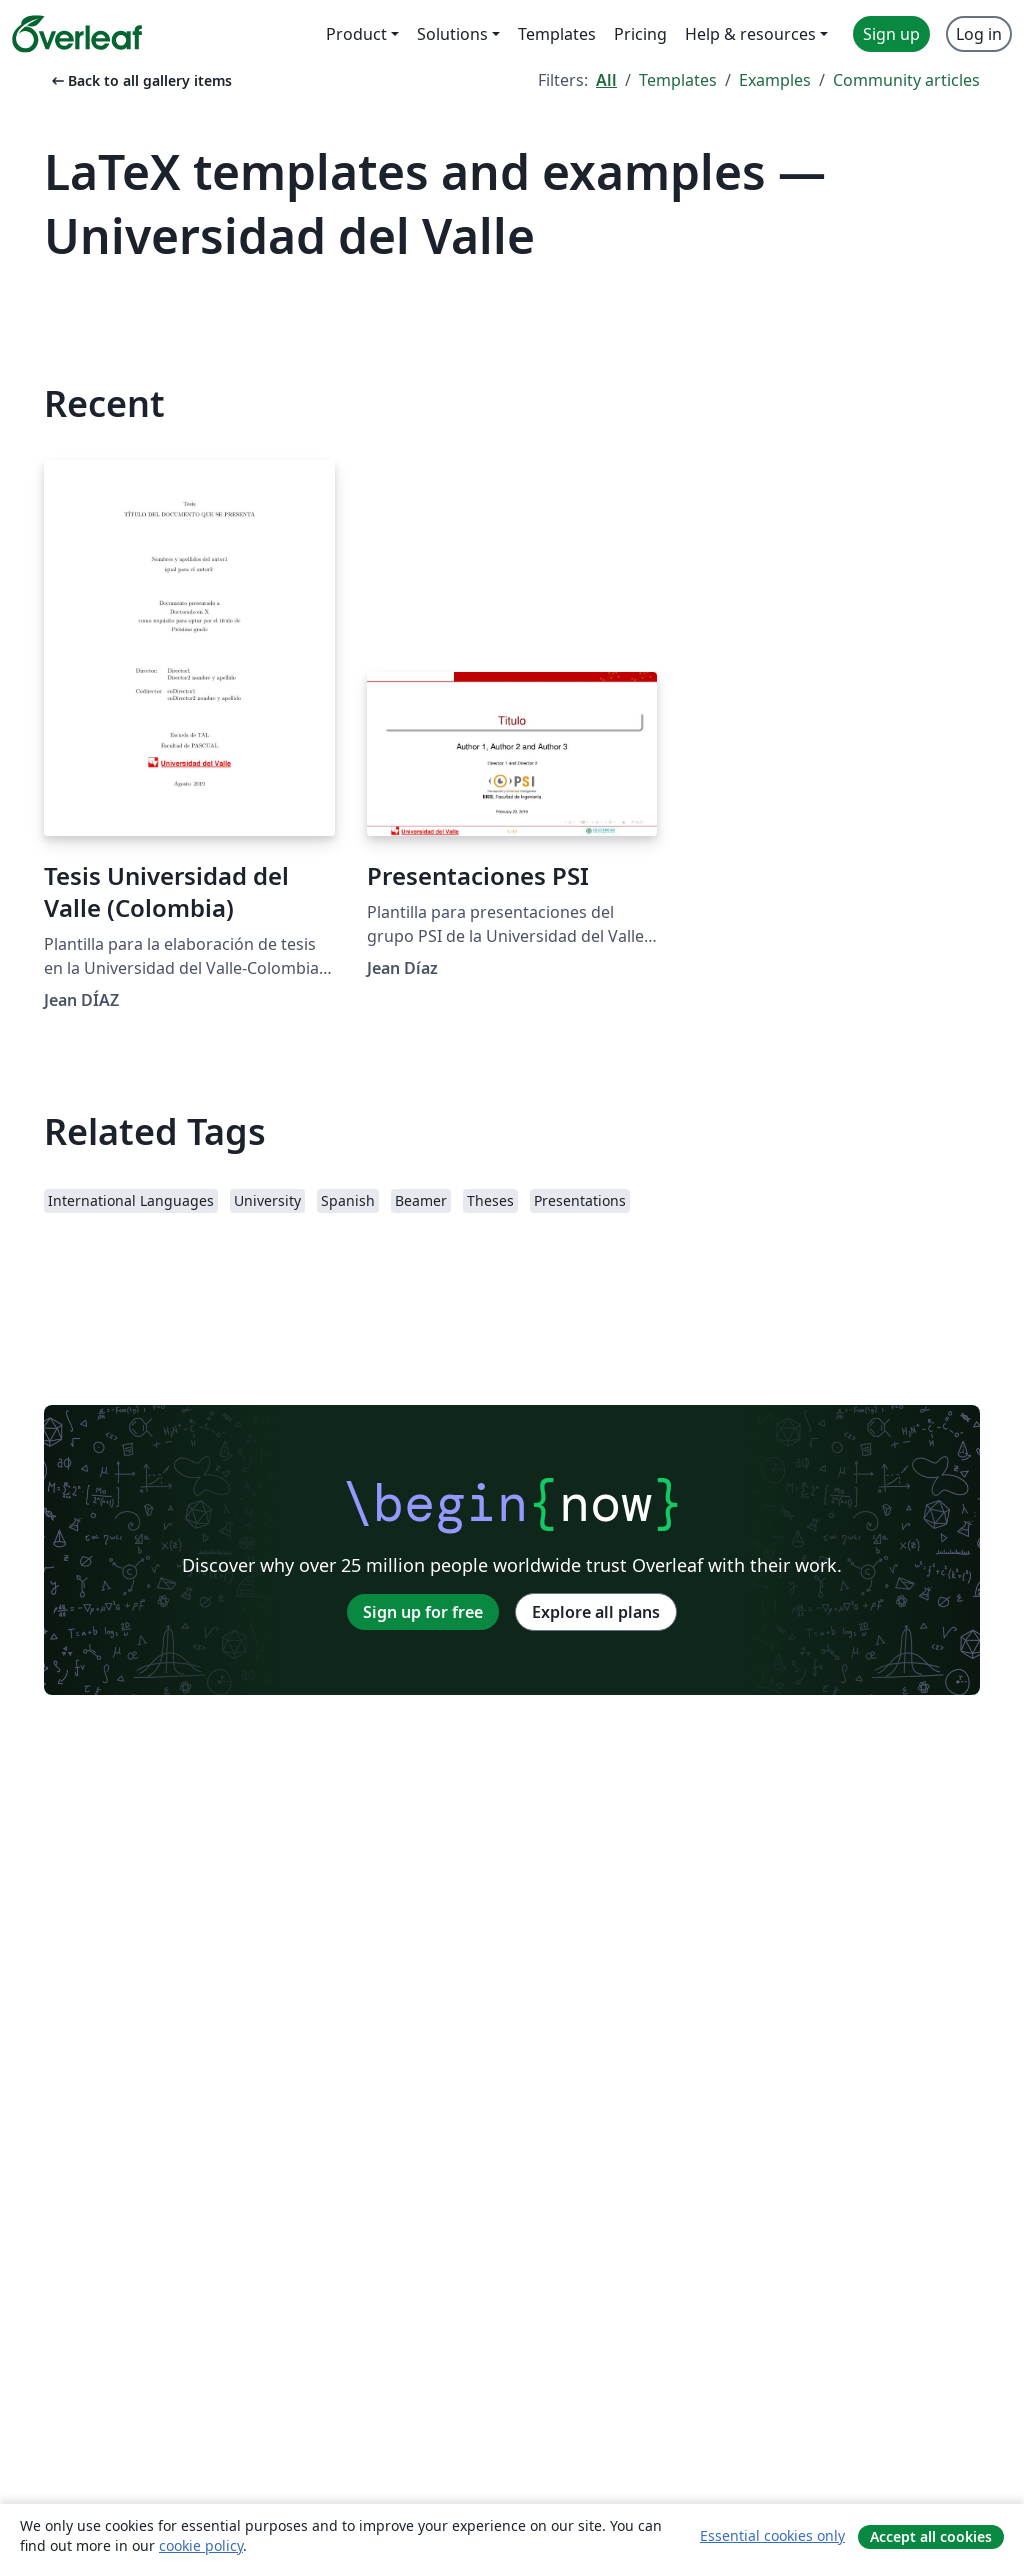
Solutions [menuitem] (452, 34)
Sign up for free (423, 1612)
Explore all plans (596, 1612)
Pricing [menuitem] (640, 34)
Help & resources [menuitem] (750, 34)
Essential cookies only (772, 2535)
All (606, 80)
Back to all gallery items (140, 80)
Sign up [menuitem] (891, 34)
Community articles (906, 80)
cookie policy (201, 2545)
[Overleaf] (77, 34)
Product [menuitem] (356, 34)
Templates (678, 80)
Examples (775, 80)
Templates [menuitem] (557, 34)
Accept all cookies (931, 2536)
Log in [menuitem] (979, 34)
